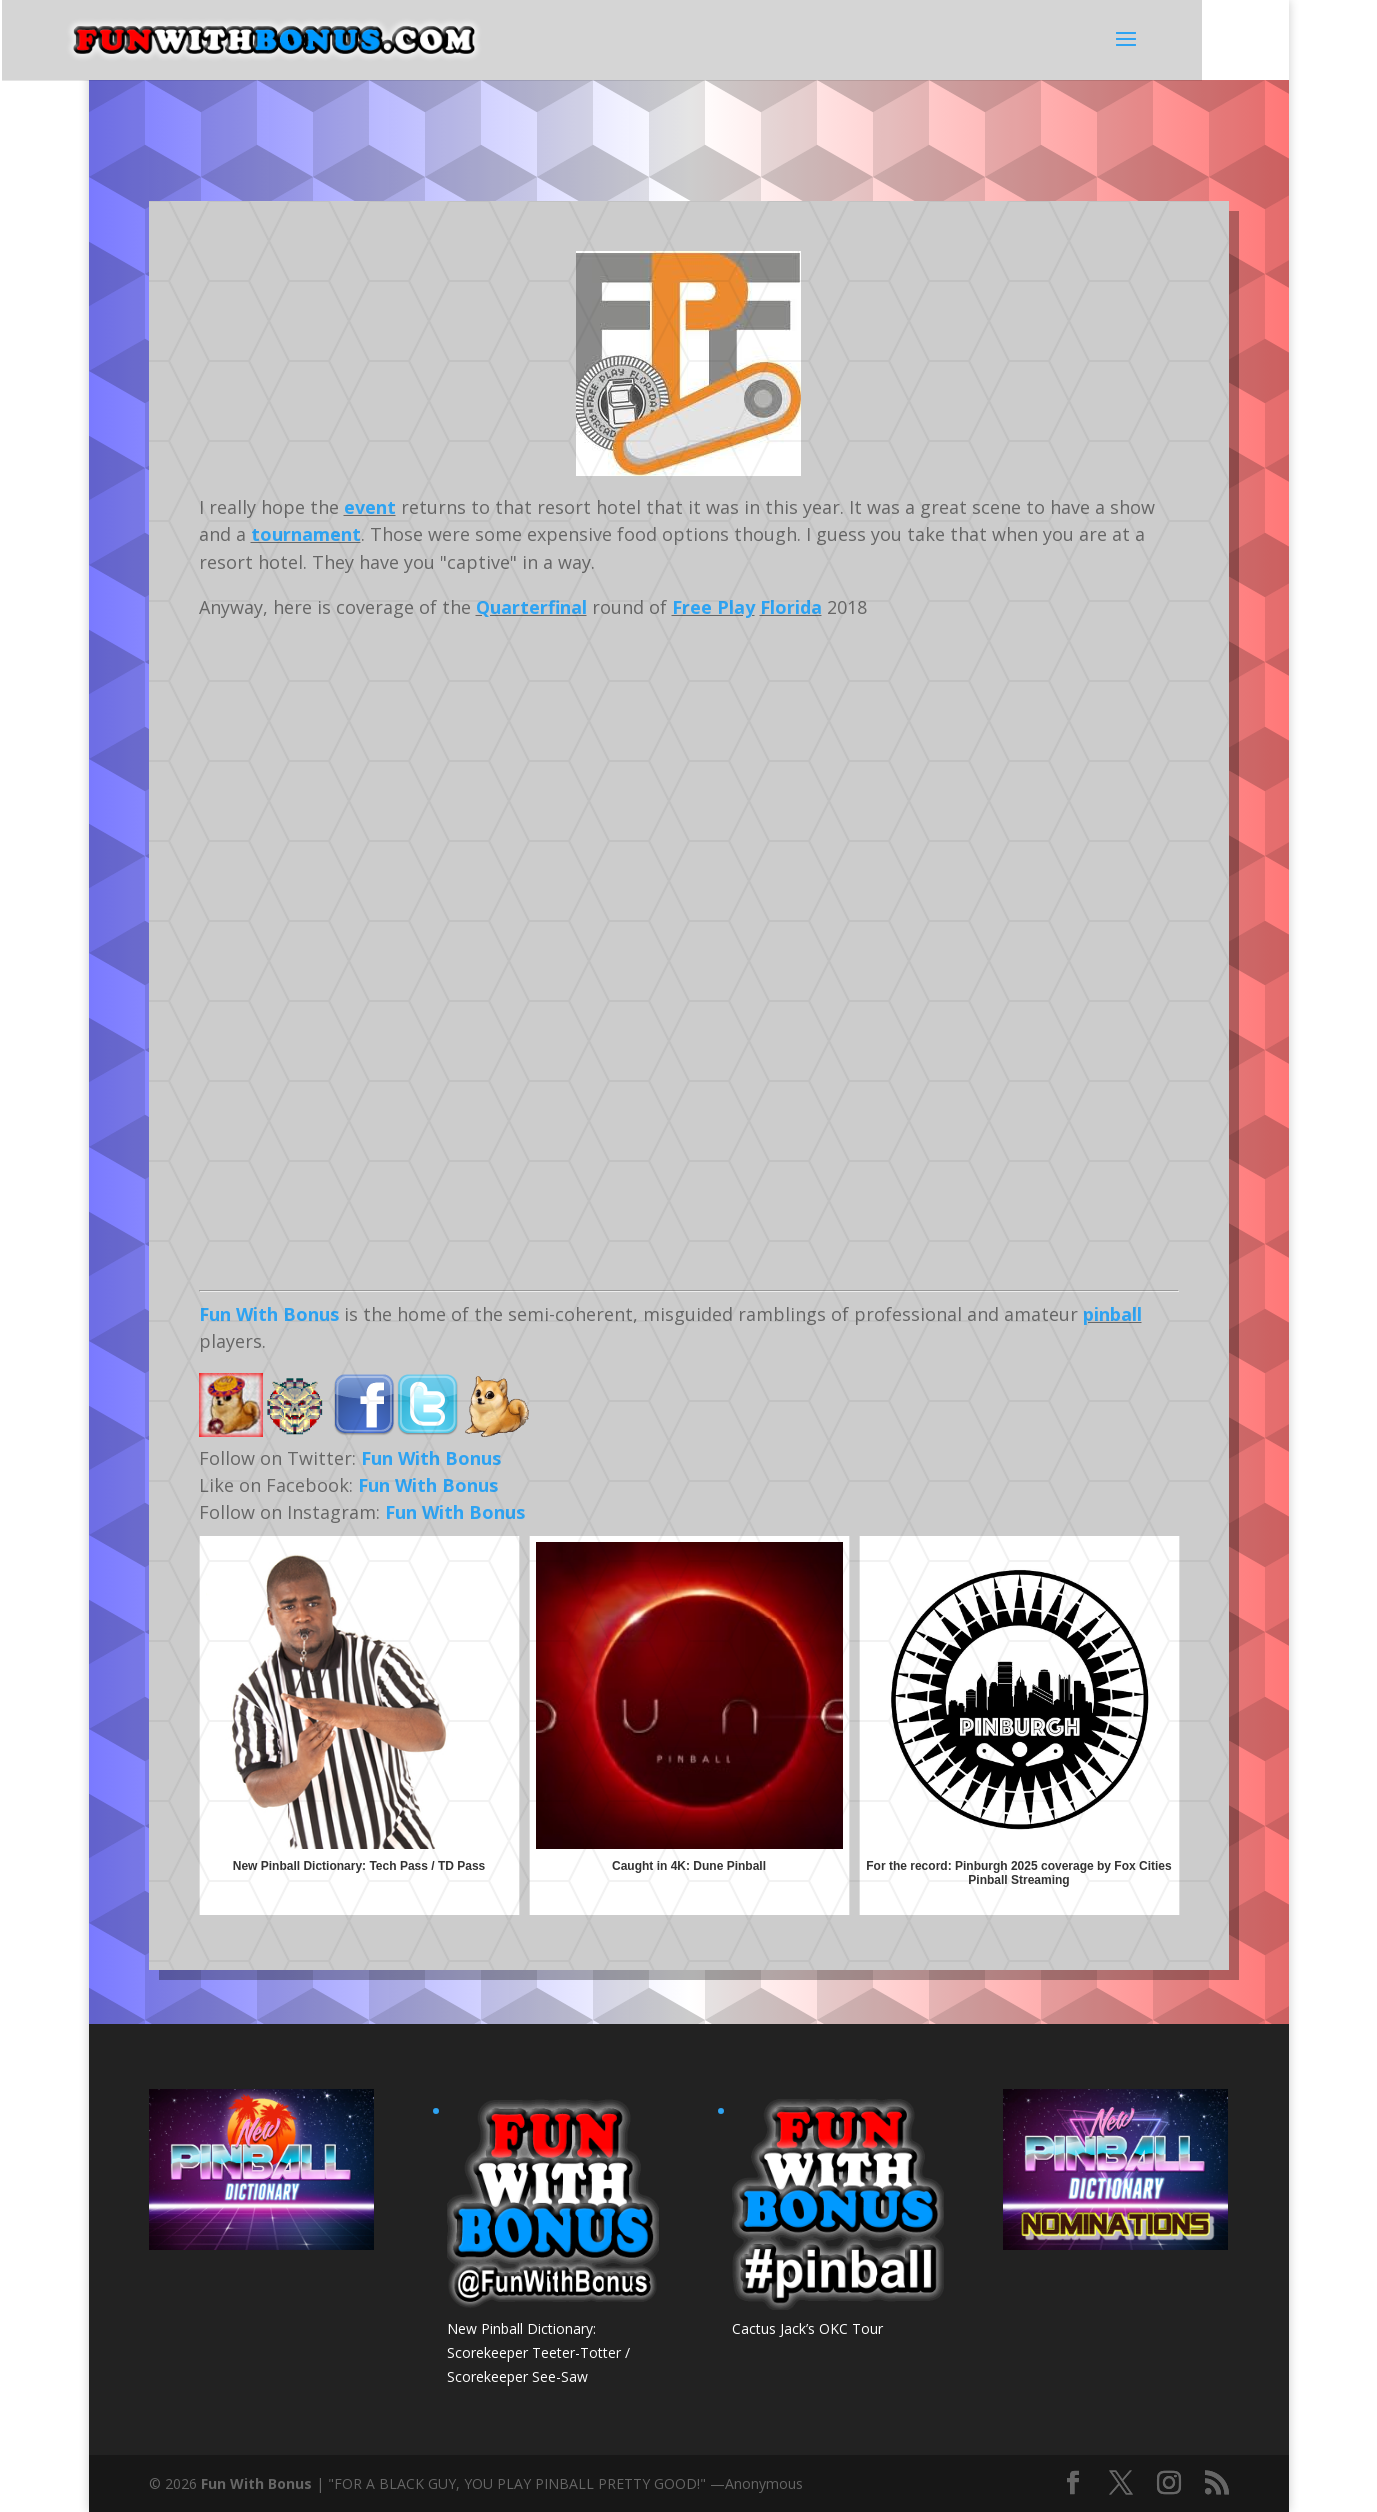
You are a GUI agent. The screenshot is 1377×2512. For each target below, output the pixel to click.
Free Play (713, 607)
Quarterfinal (531, 607)
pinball (1112, 1314)
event (370, 507)
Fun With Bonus (269, 1314)
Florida (791, 607)
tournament (306, 534)
